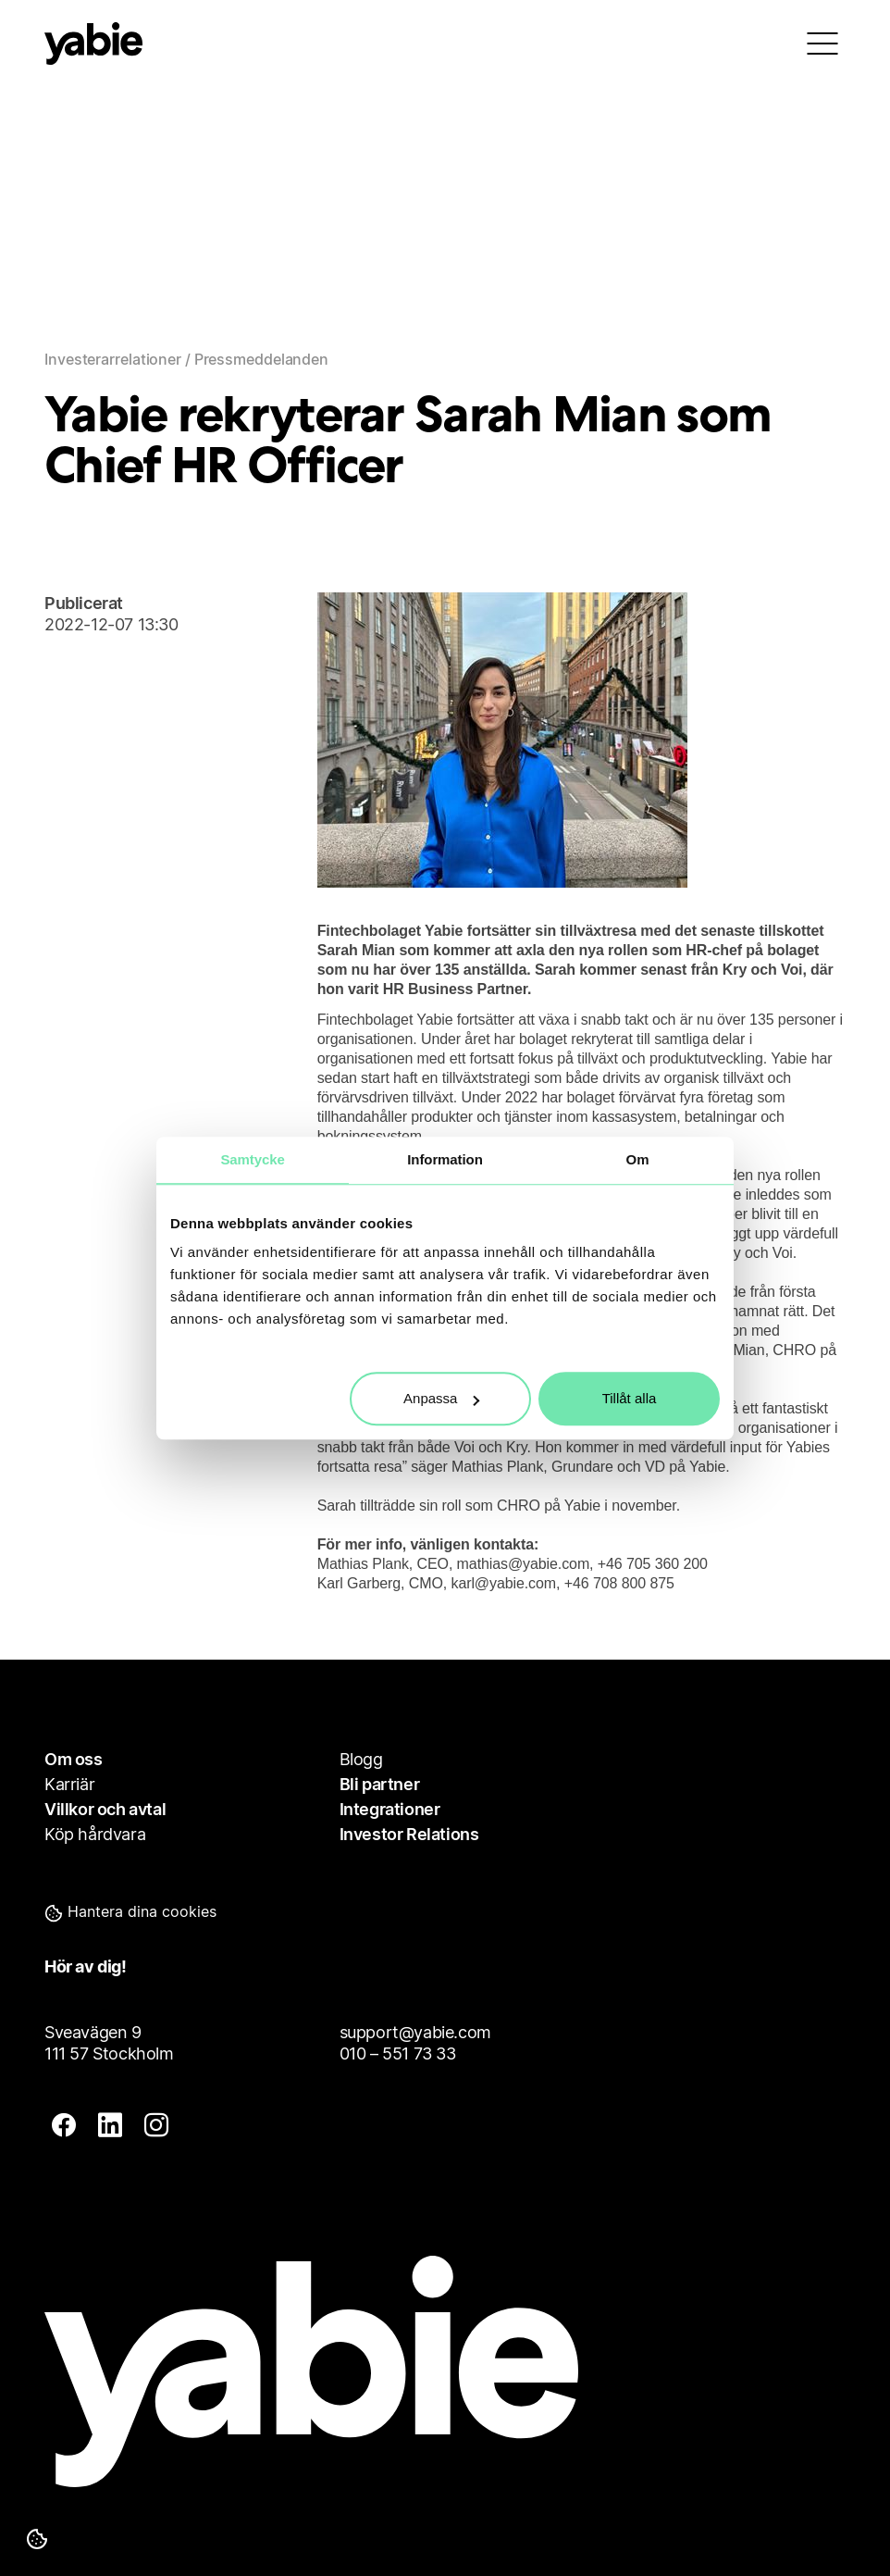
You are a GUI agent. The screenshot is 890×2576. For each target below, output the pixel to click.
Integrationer (390, 1809)
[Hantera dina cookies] (37, 2539)
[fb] (64, 2127)
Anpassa (441, 1398)
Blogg (361, 1759)
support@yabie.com (415, 2032)
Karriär (69, 1784)
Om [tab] (637, 1159)
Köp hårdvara (94, 1834)
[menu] (822, 43)
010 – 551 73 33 (398, 2053)
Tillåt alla (629, 1398)
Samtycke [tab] (252, 1159)
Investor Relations (409, 1834)
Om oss (73, 1759)
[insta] (156, 2127)
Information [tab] (444, 1159)
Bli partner (380, 1784)
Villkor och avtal (105, 1809)
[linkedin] (110, 2127)
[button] (164, 1911)
